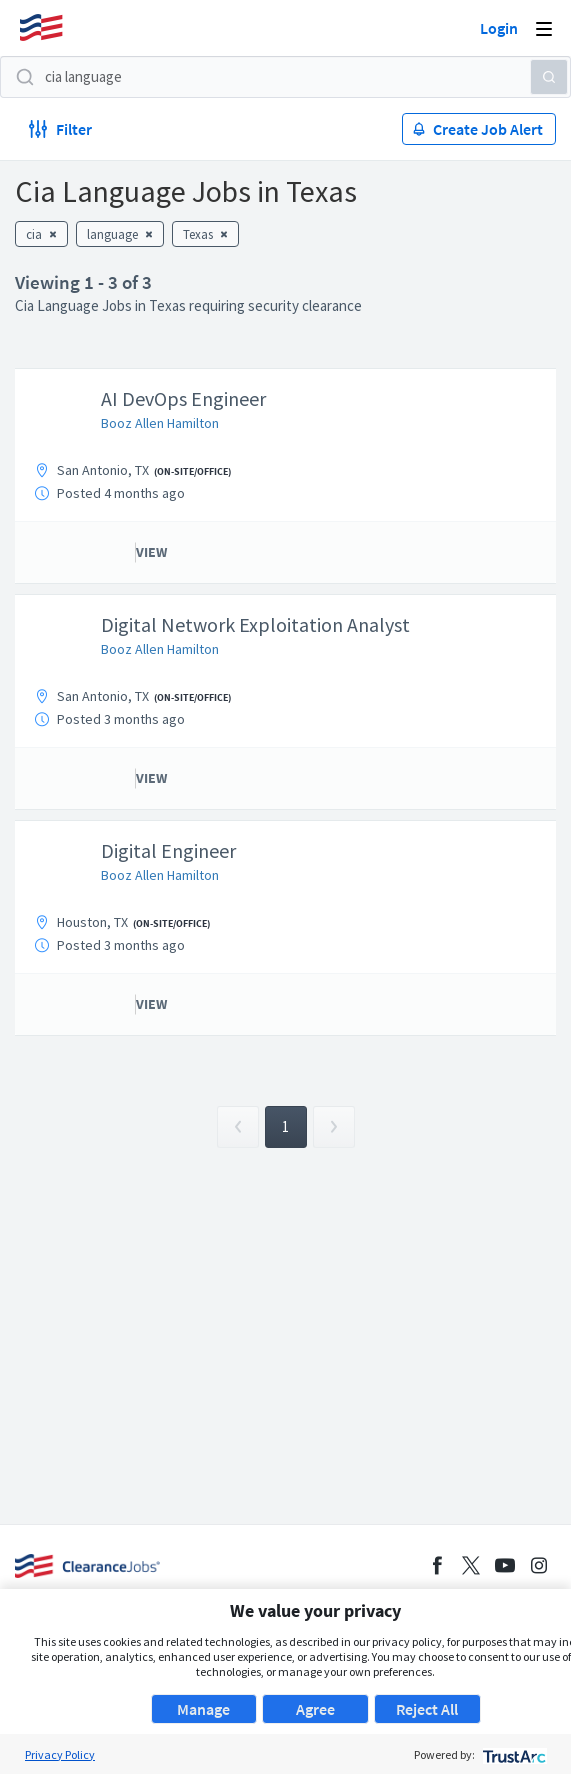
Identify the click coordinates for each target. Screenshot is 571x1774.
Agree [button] (315, 1709)
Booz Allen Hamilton (160, 423)
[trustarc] (512, 1754)
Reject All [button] (427, 1709)
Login (499, 28)
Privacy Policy (60, 1754)
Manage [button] (203, 1709)
